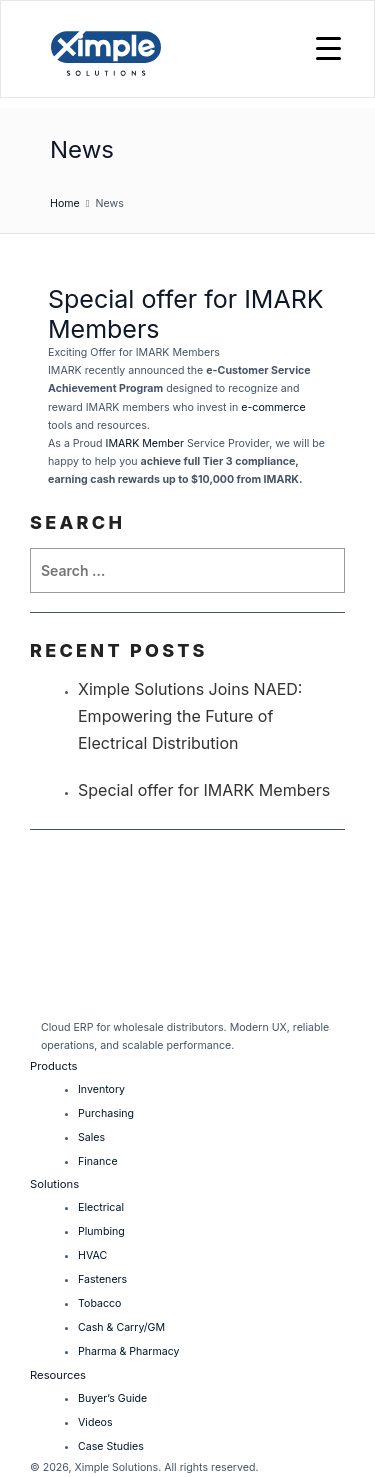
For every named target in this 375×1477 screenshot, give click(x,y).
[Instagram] (144, 999)
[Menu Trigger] (328, 47)
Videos (95, 1422)
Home (65, 203)
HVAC (92, 1255)
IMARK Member (145, 443)
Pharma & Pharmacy (128, 1351)
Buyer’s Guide (112, 1398)
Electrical (101, 1207)
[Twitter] (97, 999)
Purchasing (106, 1113)
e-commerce (273, 407)
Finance (98, 1161)
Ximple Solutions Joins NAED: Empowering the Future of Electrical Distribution (190, 716)
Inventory (101, 1089)
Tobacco (99, 1303)
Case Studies (111, 1446)
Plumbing (101, 1231)
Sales (91, 1137)
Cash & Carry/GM (121, 1327)
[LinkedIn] (52, 999)
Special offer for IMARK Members (204, 790)
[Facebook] (183, 999)
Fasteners (102, 1279)
